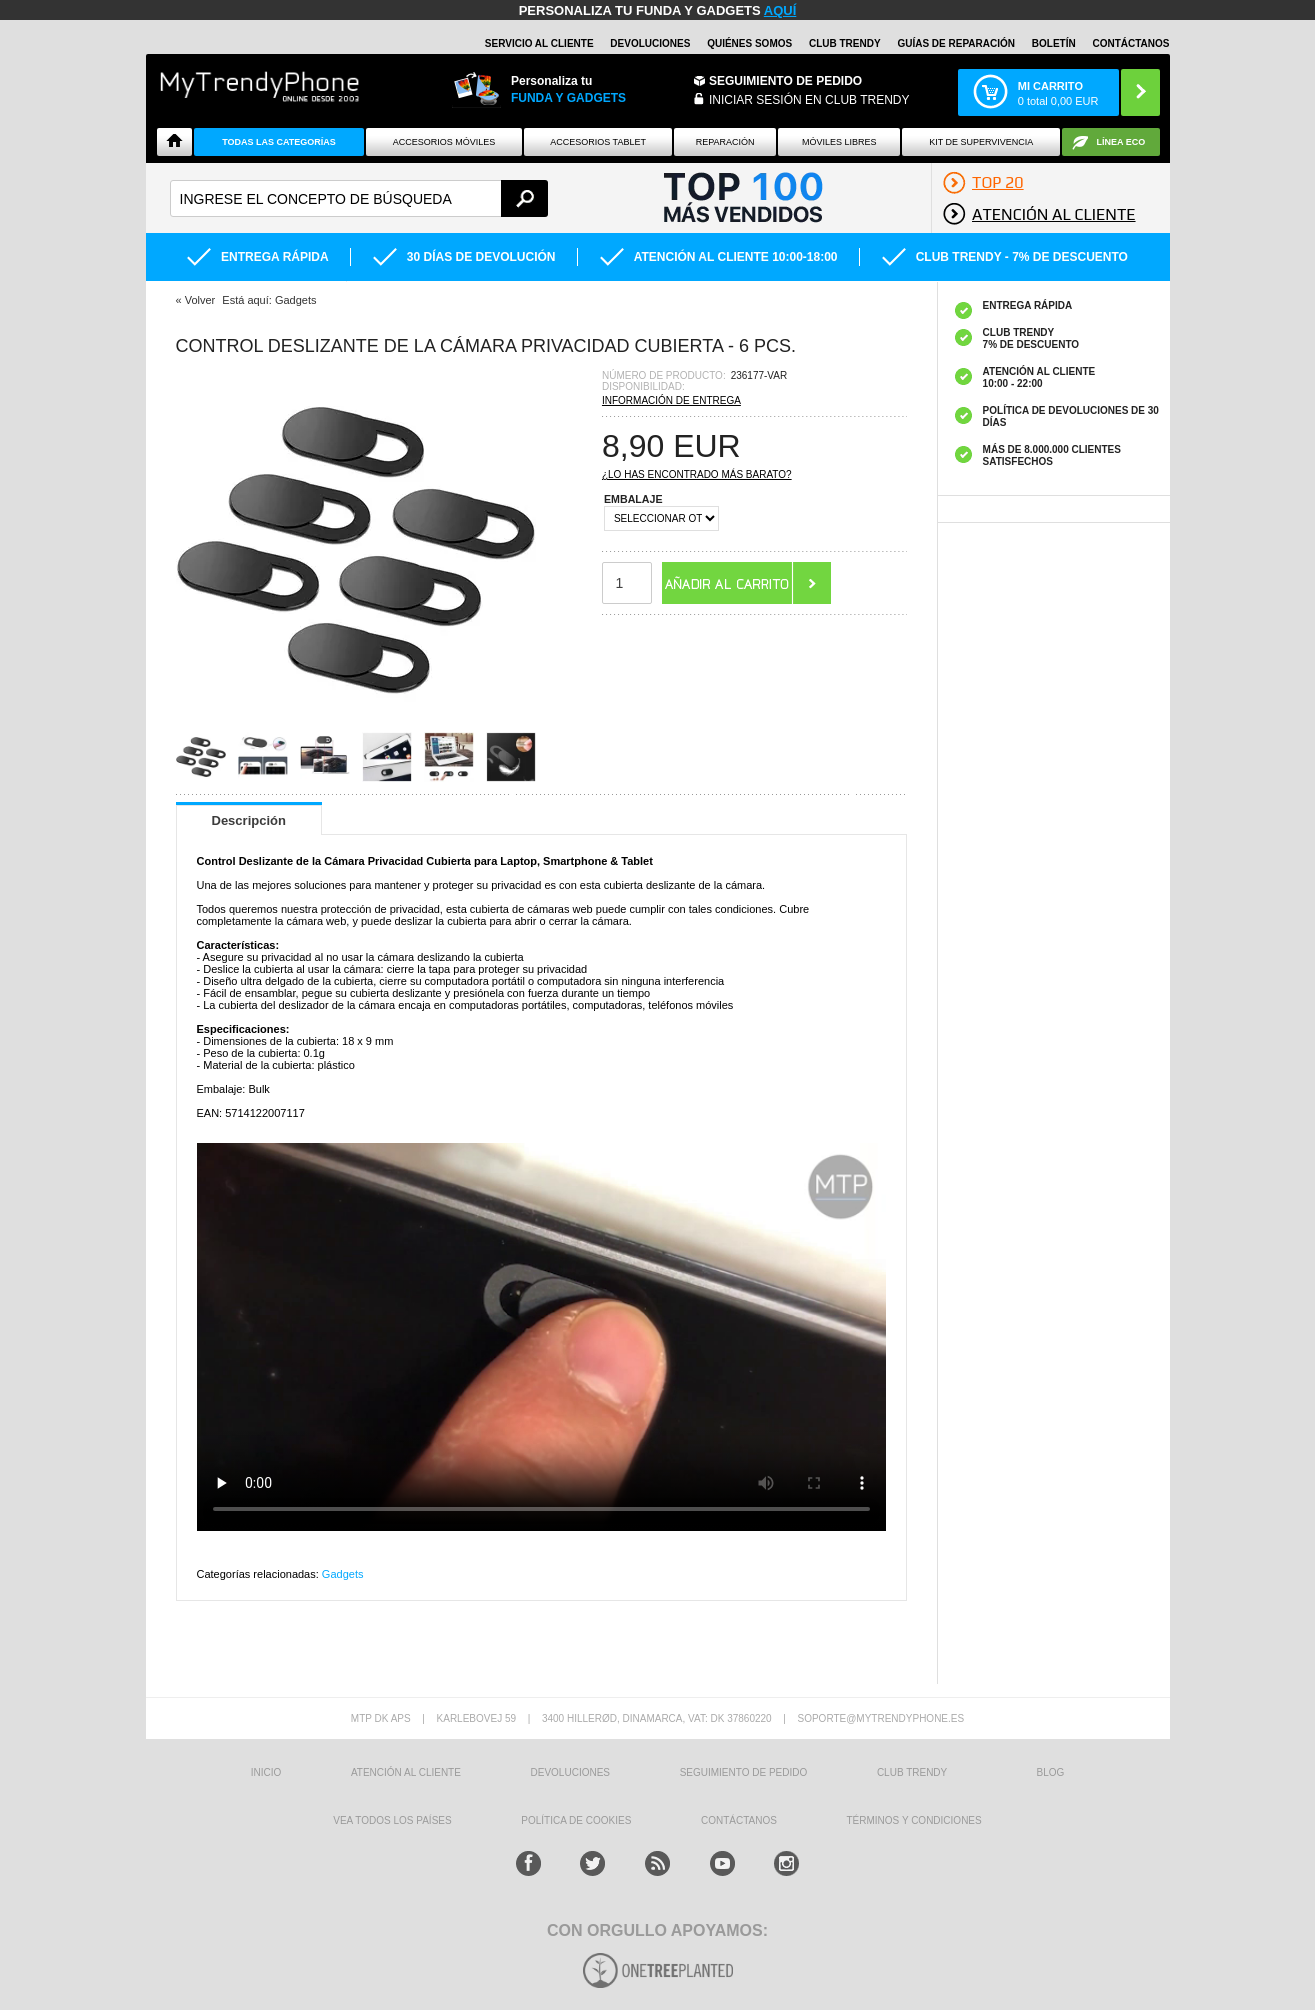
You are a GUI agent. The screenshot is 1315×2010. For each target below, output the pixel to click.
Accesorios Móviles (444, 142)
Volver (200, 300)
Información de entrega (671, 400)
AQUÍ (780, 10)
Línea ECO (1121, 142)
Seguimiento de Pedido (785, 81)
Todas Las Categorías (279, 142)
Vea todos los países (392, 1820)
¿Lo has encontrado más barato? (697, 474)
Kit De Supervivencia (981, 142)
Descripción (249, 820)
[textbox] (359, 198)
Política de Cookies (576, 1820)
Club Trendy (845, 43)
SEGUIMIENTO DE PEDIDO (744, 1772)
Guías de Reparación (956, 43)
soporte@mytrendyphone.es (880, 1718)
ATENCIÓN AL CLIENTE (406, 1772)
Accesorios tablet (598, 142)
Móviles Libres (839, 142)
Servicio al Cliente (539, 43)
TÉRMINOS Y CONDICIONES (914, 1820)
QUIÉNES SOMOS (749, 43)
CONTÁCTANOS (1130, 43)
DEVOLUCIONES (650, 43)
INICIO (266, 1772)
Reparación (725, 142)
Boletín (1054, 43)
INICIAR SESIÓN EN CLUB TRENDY (809, 100)
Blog (1051, 1772)
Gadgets (343, 1574)
